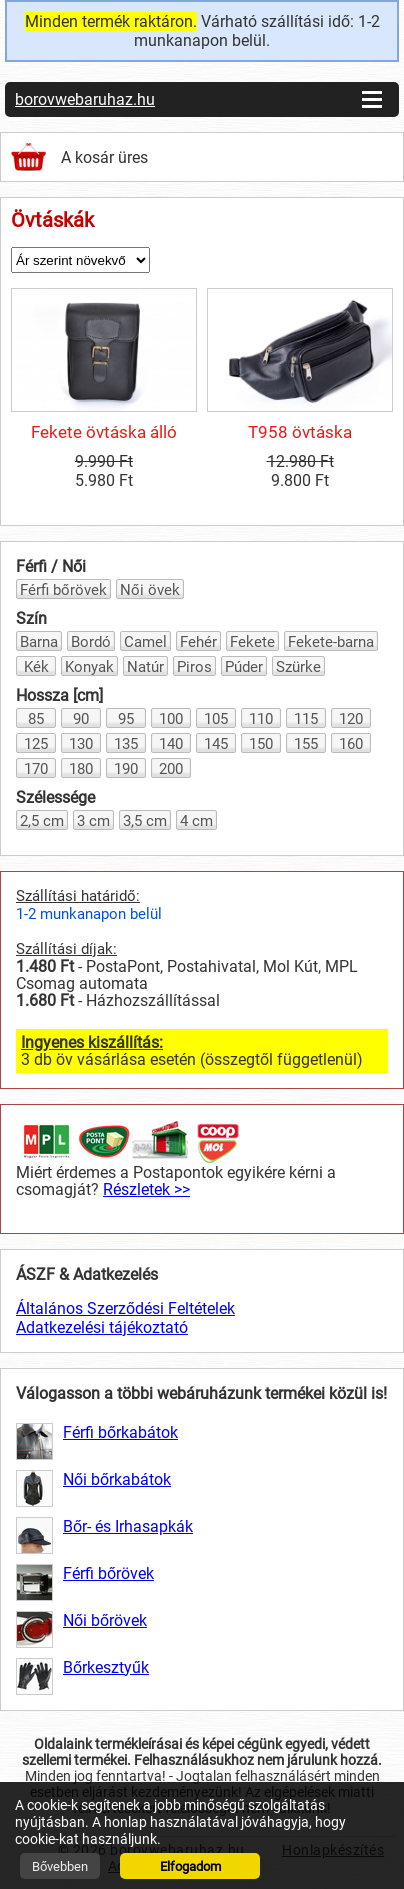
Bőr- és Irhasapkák (128, 1526)
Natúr (145, 667)
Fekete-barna (331, 642)
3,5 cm (145, 821)
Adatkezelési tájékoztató (102, 1327)
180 (81, 769)
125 (36, 744)
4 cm (196, 821)
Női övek (150, 590)
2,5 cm (42, 821)
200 (171, 769)
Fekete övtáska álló (104, 432)
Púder (244, 667)
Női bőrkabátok (117, 1479)
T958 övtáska (300, 432)
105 (216, 719)
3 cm (93, 821)
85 (36, 719)
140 (171, 744)
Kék (36, 667)
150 (261, 744)
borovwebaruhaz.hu (85, 99)
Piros (194, 667)
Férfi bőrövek (63, 590)
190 (126, 769)
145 (216, 744)
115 (306, 719)
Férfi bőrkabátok (120, 1432)
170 (36, 769)
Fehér (198, 642)
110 (261, 719)
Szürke (298, 667)
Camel (145, 642)
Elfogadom (190, 1866)
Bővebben (60, 1866)
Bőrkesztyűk (106, 1667)
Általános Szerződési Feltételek (125, 1308)
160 (351, 744)
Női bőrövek (105, 1620)
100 (171, 719)
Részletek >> (146, 1189)
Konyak (89, 667)
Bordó (91, 642)
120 (351, 719)
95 (126, 719)
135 (126, 744)
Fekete (252, 642)
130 (81, 744)
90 (81, 719)
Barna (39, 642)
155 (306, 744)
